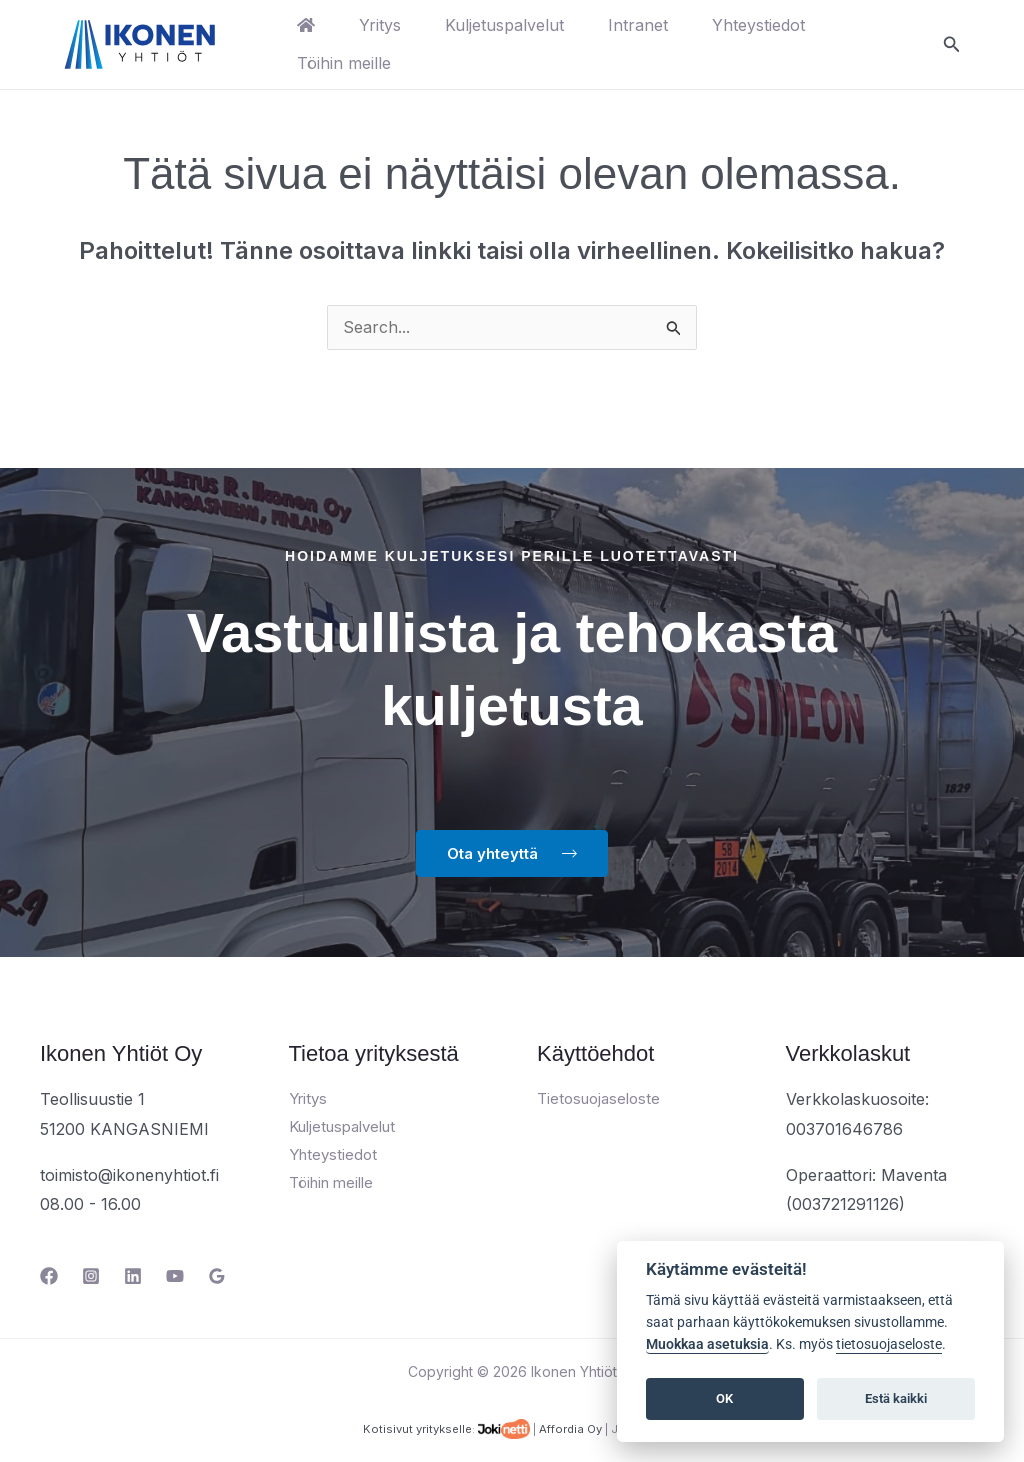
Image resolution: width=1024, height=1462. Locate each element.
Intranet (652, 25)
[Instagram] (91, 1277)
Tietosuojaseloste (598, 1099)
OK (724, 1398)
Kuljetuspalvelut (514, 25)
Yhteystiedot (776, 25)
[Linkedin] (133, 1277)
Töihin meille (346, 63)
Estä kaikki (896, 1398)
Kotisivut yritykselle (417, 1430)
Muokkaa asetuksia (707, 1344)
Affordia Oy (570, 1430)
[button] (952, 44)
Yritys (386, 25)
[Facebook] (49, 1277)
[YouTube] (175, 1277)
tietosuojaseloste (889, 1344)
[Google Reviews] (217, 1277)
